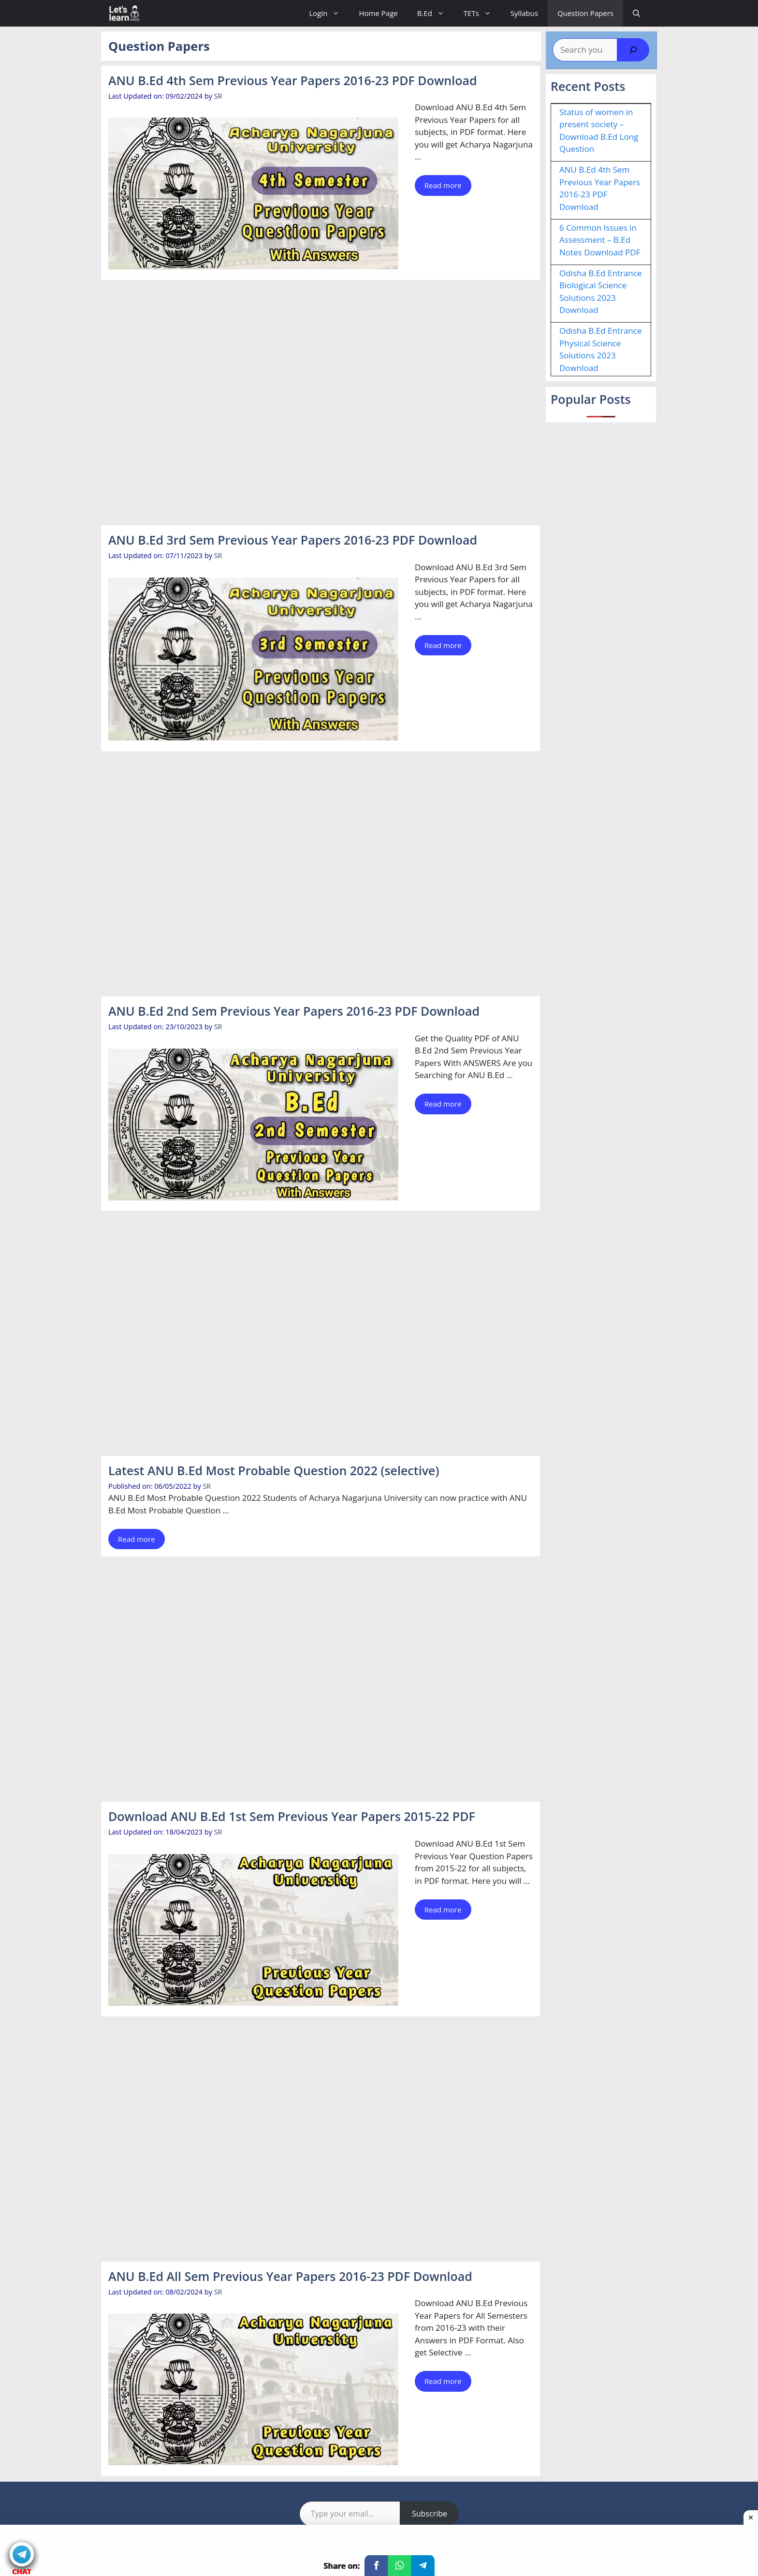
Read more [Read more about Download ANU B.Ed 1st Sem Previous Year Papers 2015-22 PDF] (443, 1909)
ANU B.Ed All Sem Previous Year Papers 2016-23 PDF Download (290, 2276)
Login (329, 13)
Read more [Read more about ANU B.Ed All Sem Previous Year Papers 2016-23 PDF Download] (443, 2381)
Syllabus (524, 13)
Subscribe (429, 2513)
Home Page (378, 13)
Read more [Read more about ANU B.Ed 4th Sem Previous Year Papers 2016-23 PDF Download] (443, 185)
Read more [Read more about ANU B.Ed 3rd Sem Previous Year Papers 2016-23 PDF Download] (443, 645)
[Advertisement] (321, 403)
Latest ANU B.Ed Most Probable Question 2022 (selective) (273, 1470)
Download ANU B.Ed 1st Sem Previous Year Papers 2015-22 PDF (291, 1816)
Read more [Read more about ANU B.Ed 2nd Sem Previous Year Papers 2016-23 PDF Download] (443, 1104)
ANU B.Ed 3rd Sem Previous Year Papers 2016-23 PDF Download (292, 540)
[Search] (633, 49)
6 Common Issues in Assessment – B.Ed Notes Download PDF (599, 240)
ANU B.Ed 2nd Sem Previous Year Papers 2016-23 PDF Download (294, 1011)
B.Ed (435, 13)
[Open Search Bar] (636, 13)
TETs (482, 13)
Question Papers (585, 13)
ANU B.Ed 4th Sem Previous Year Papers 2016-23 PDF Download (292, 80)
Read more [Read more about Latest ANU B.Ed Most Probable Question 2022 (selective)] (136, 1539)
